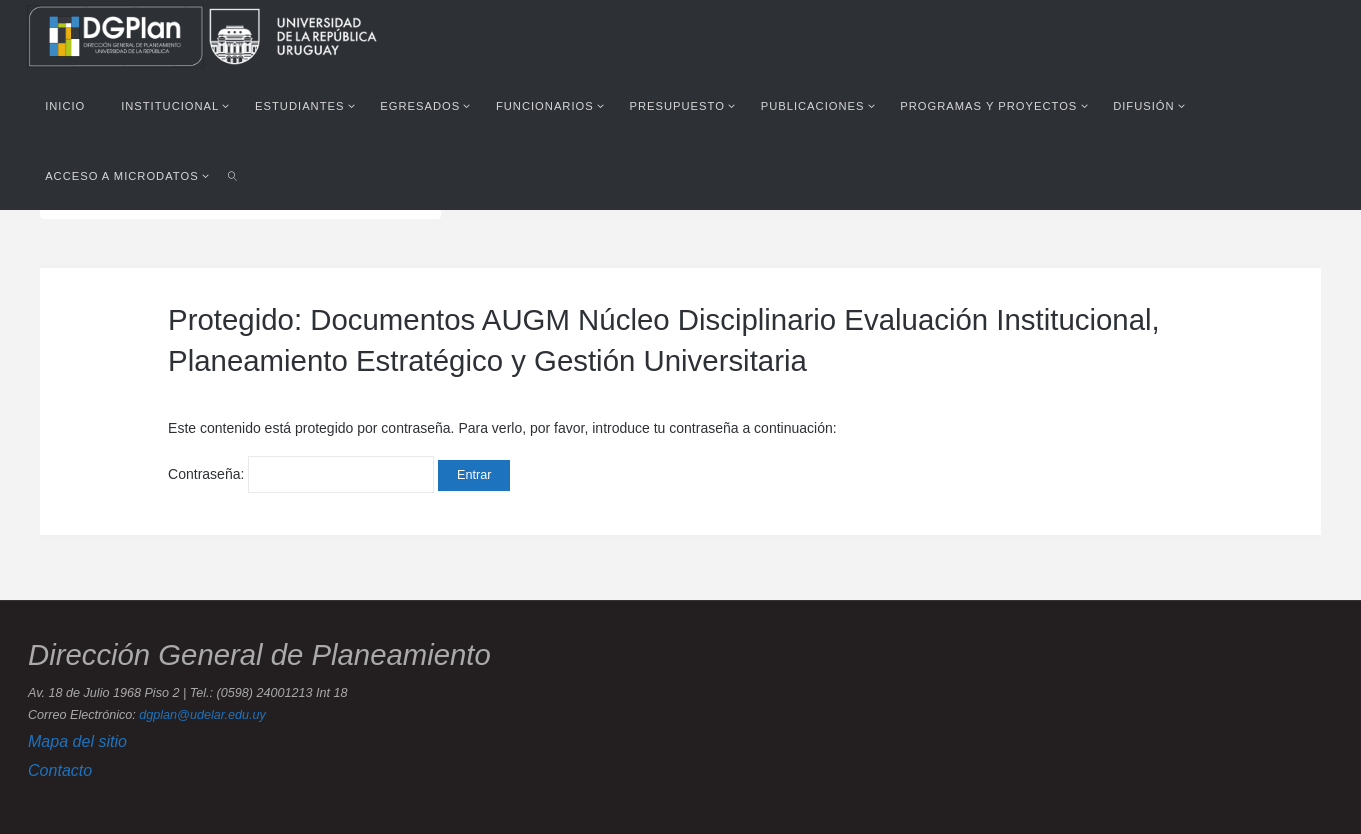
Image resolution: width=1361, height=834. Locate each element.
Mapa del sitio (77, 741)
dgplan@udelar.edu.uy (202, 715)
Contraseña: (301, 474)
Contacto (60, 770)
